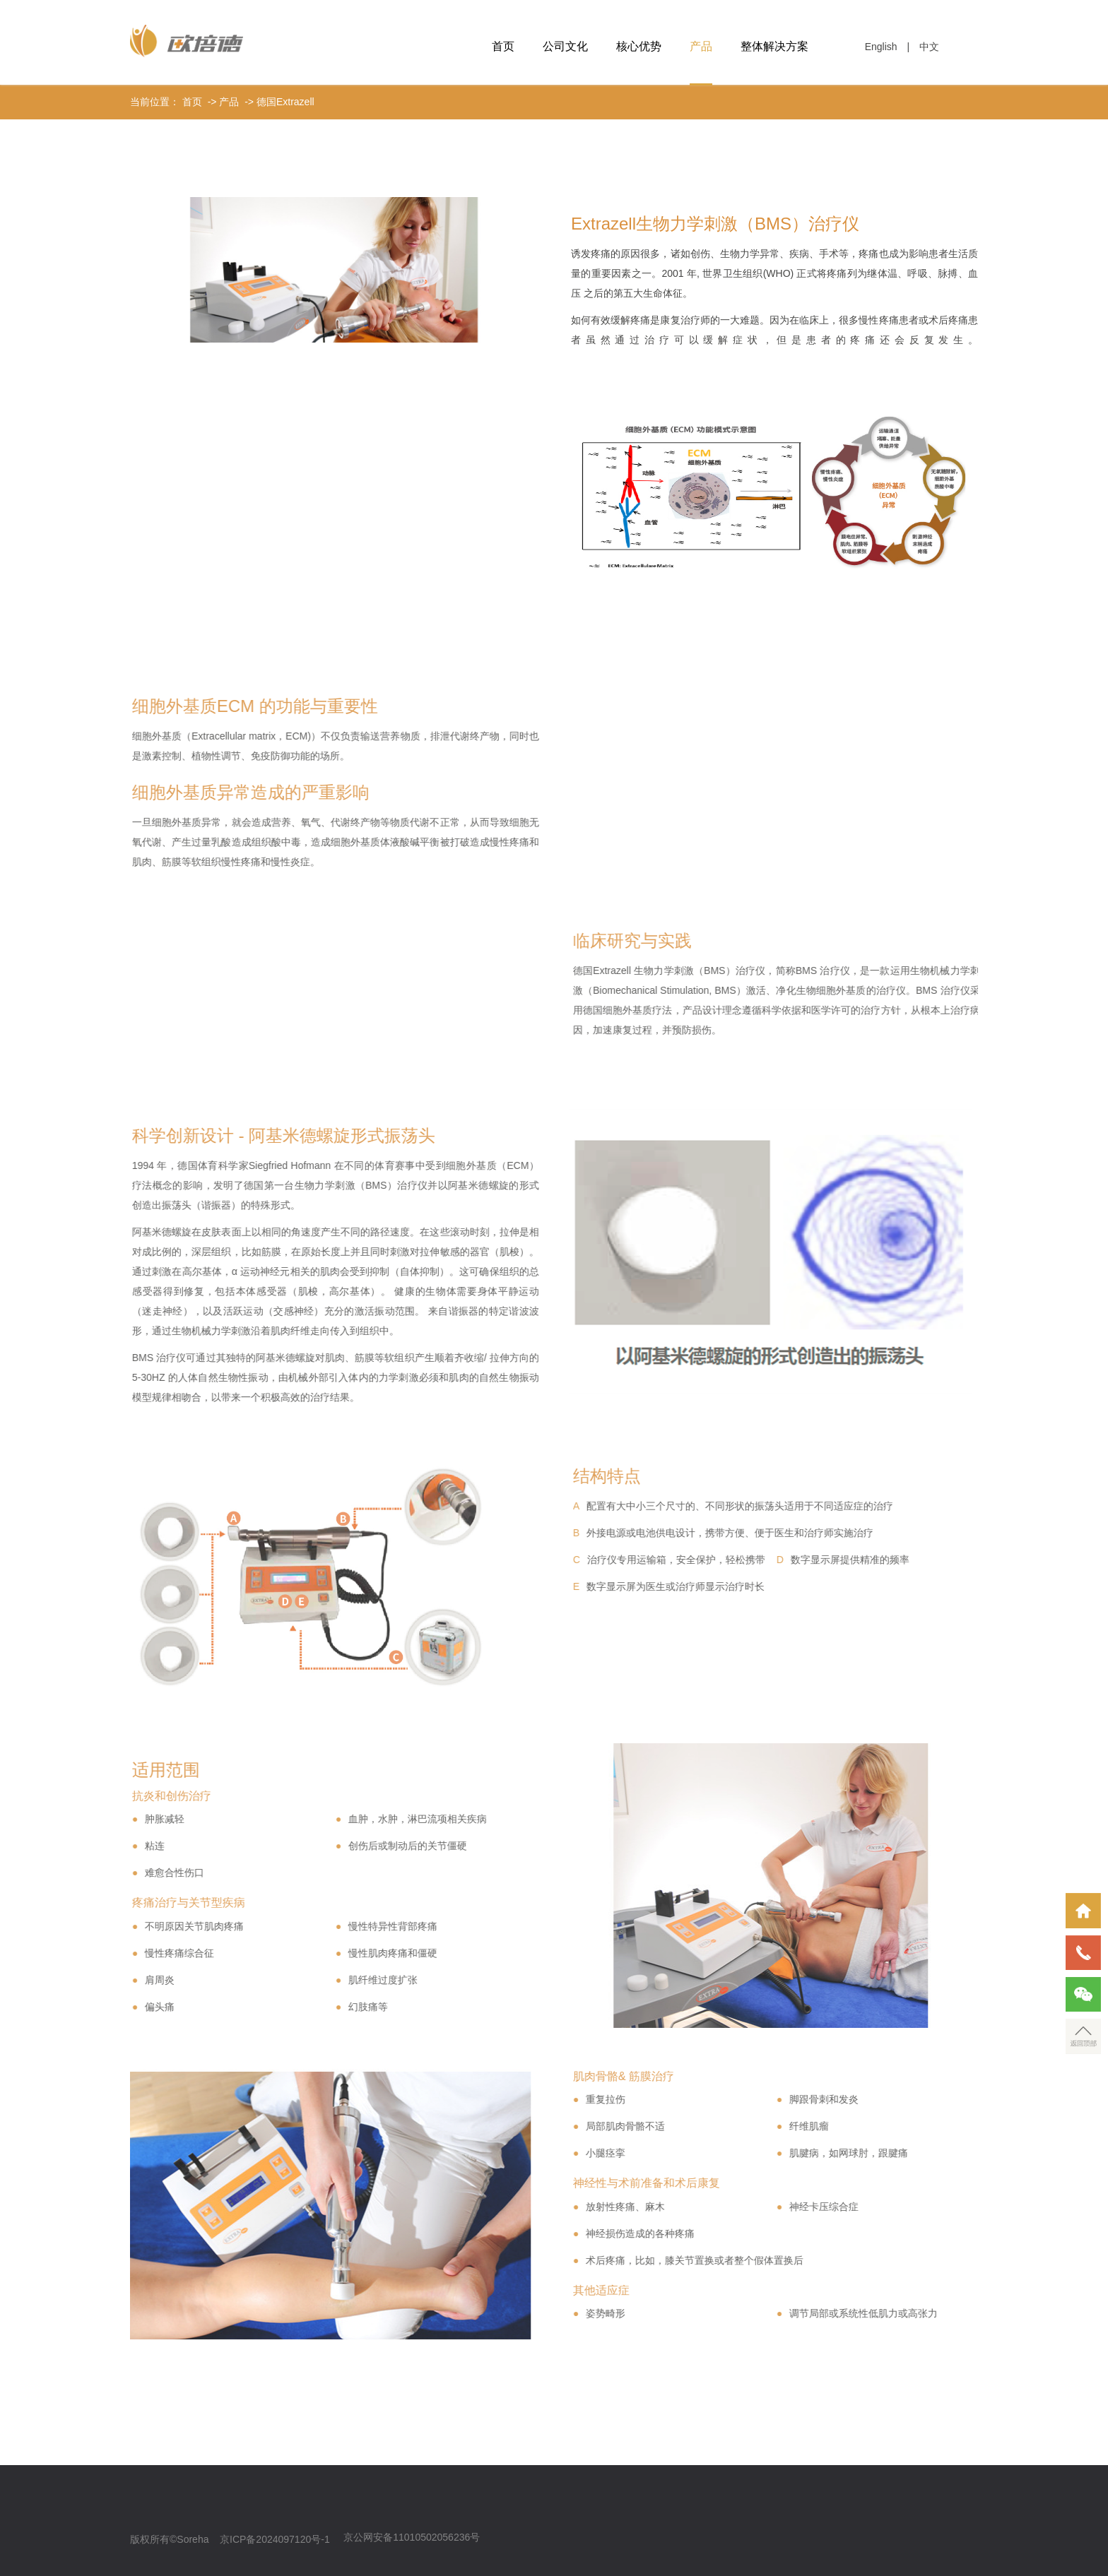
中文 (929, 46)
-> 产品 (222, 101)
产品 (701, 46)
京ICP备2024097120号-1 (275, 2538)
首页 (503, 46)
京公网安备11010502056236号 (411, 2537)
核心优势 (638, 46)
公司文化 (565, 46)
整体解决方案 (774, 46)
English (881, 46)
